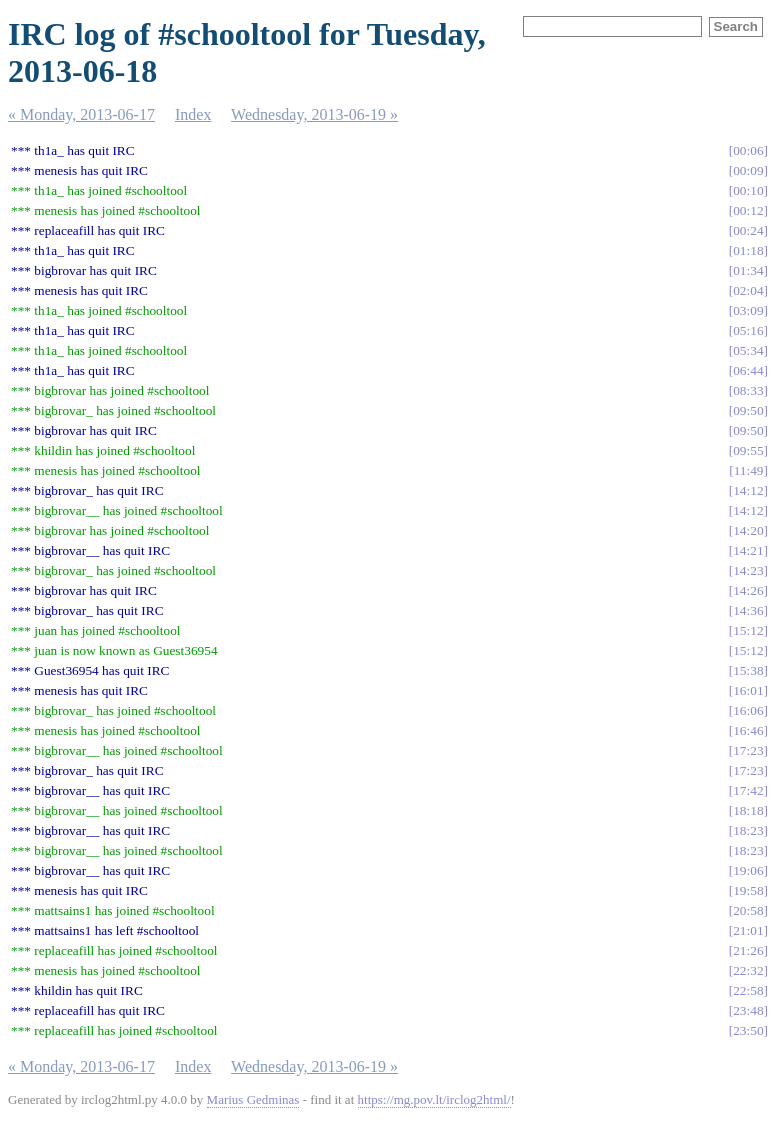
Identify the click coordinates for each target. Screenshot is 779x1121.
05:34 (748, 350)
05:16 (748, 330)
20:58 (748, 910)
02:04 (748, 290)
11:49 (749, 470)
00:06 (748, 150)
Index (193, 114)
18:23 (748, 830)
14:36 (748, 610)
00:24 (748, 230)
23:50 (748, 1030)
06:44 (748, 370)
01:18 (748, 250)
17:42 (748, 790)
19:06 (748, 870)
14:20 (748, 530)
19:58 (748, 890)
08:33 (748, 390)
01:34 (748, 270)
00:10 (748, 190)
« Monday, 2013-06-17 (81, 114)
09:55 (748, 450)
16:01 (748, 690)
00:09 (748, 170)
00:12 (748, 210)
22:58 (748, 990)
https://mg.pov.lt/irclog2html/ (434, 1099)
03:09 (748, 310)
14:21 (748, 550)
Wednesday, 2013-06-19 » (314, 114)
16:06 (748, 710)
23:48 (748, 1010)
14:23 (748, 570)
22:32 (748, 970)
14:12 (748, 490)
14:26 (748, 590)
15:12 (748, 630)
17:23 (748, 750)
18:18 (748, 810)
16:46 (748, 730)
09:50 (748, 410)
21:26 (748, 950)
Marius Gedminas (253, 1099)
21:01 (748, 930)
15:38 (748, 670)
